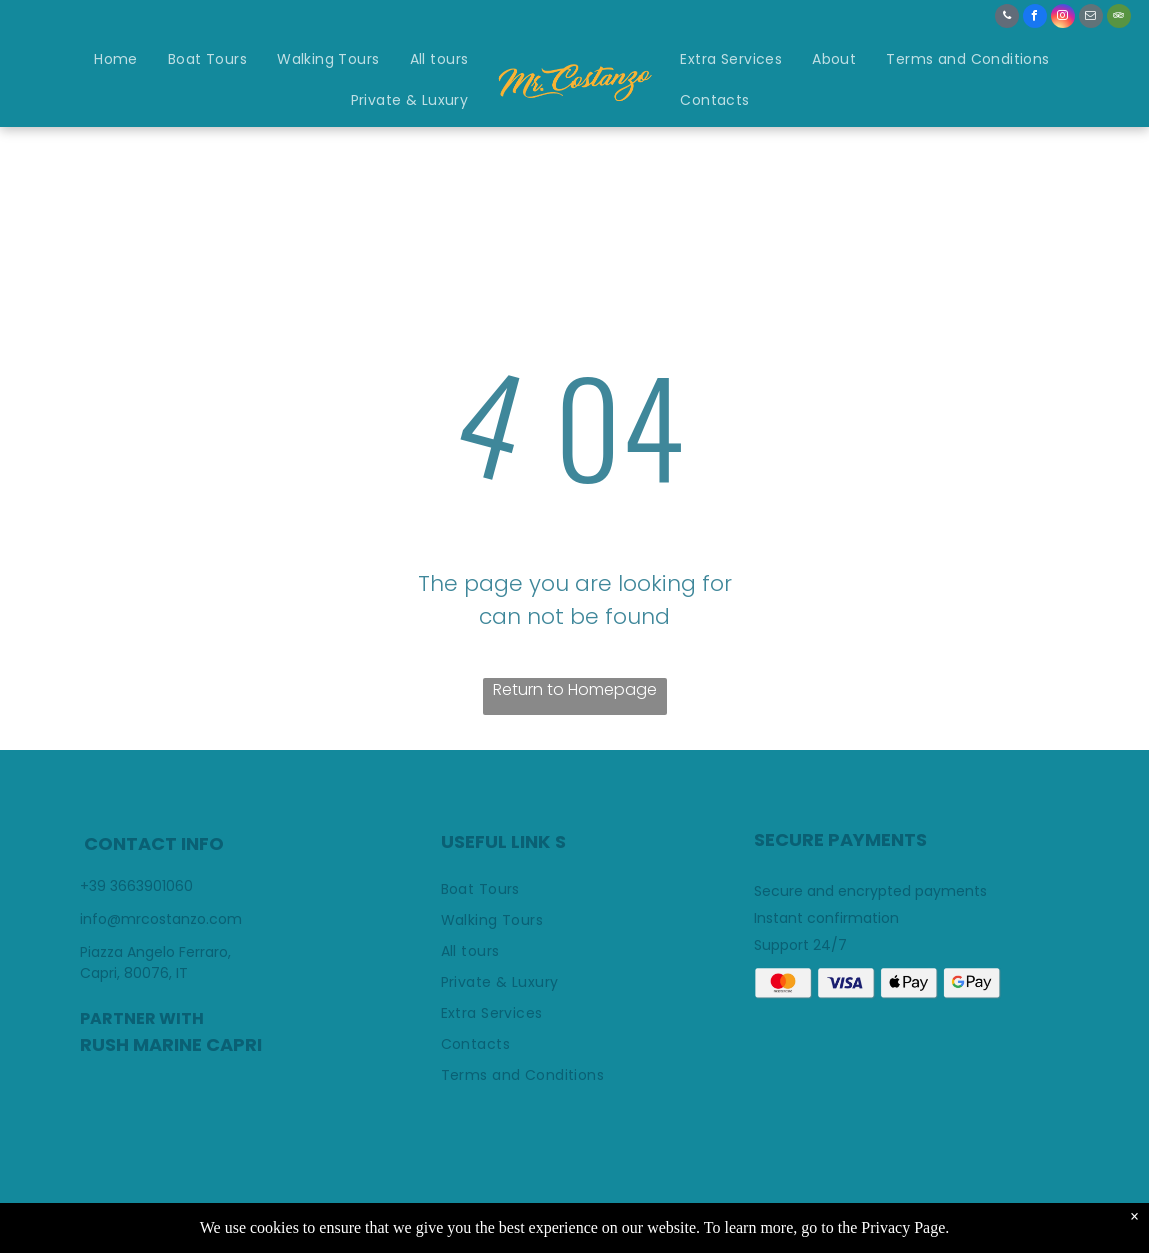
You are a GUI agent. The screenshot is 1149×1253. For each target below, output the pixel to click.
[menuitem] (116, 60)
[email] (1091, 18)
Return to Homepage (575, 689)
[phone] (1007, 18)
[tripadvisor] (1119, 18)
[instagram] (1063, 18)
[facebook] (1035, 18)
